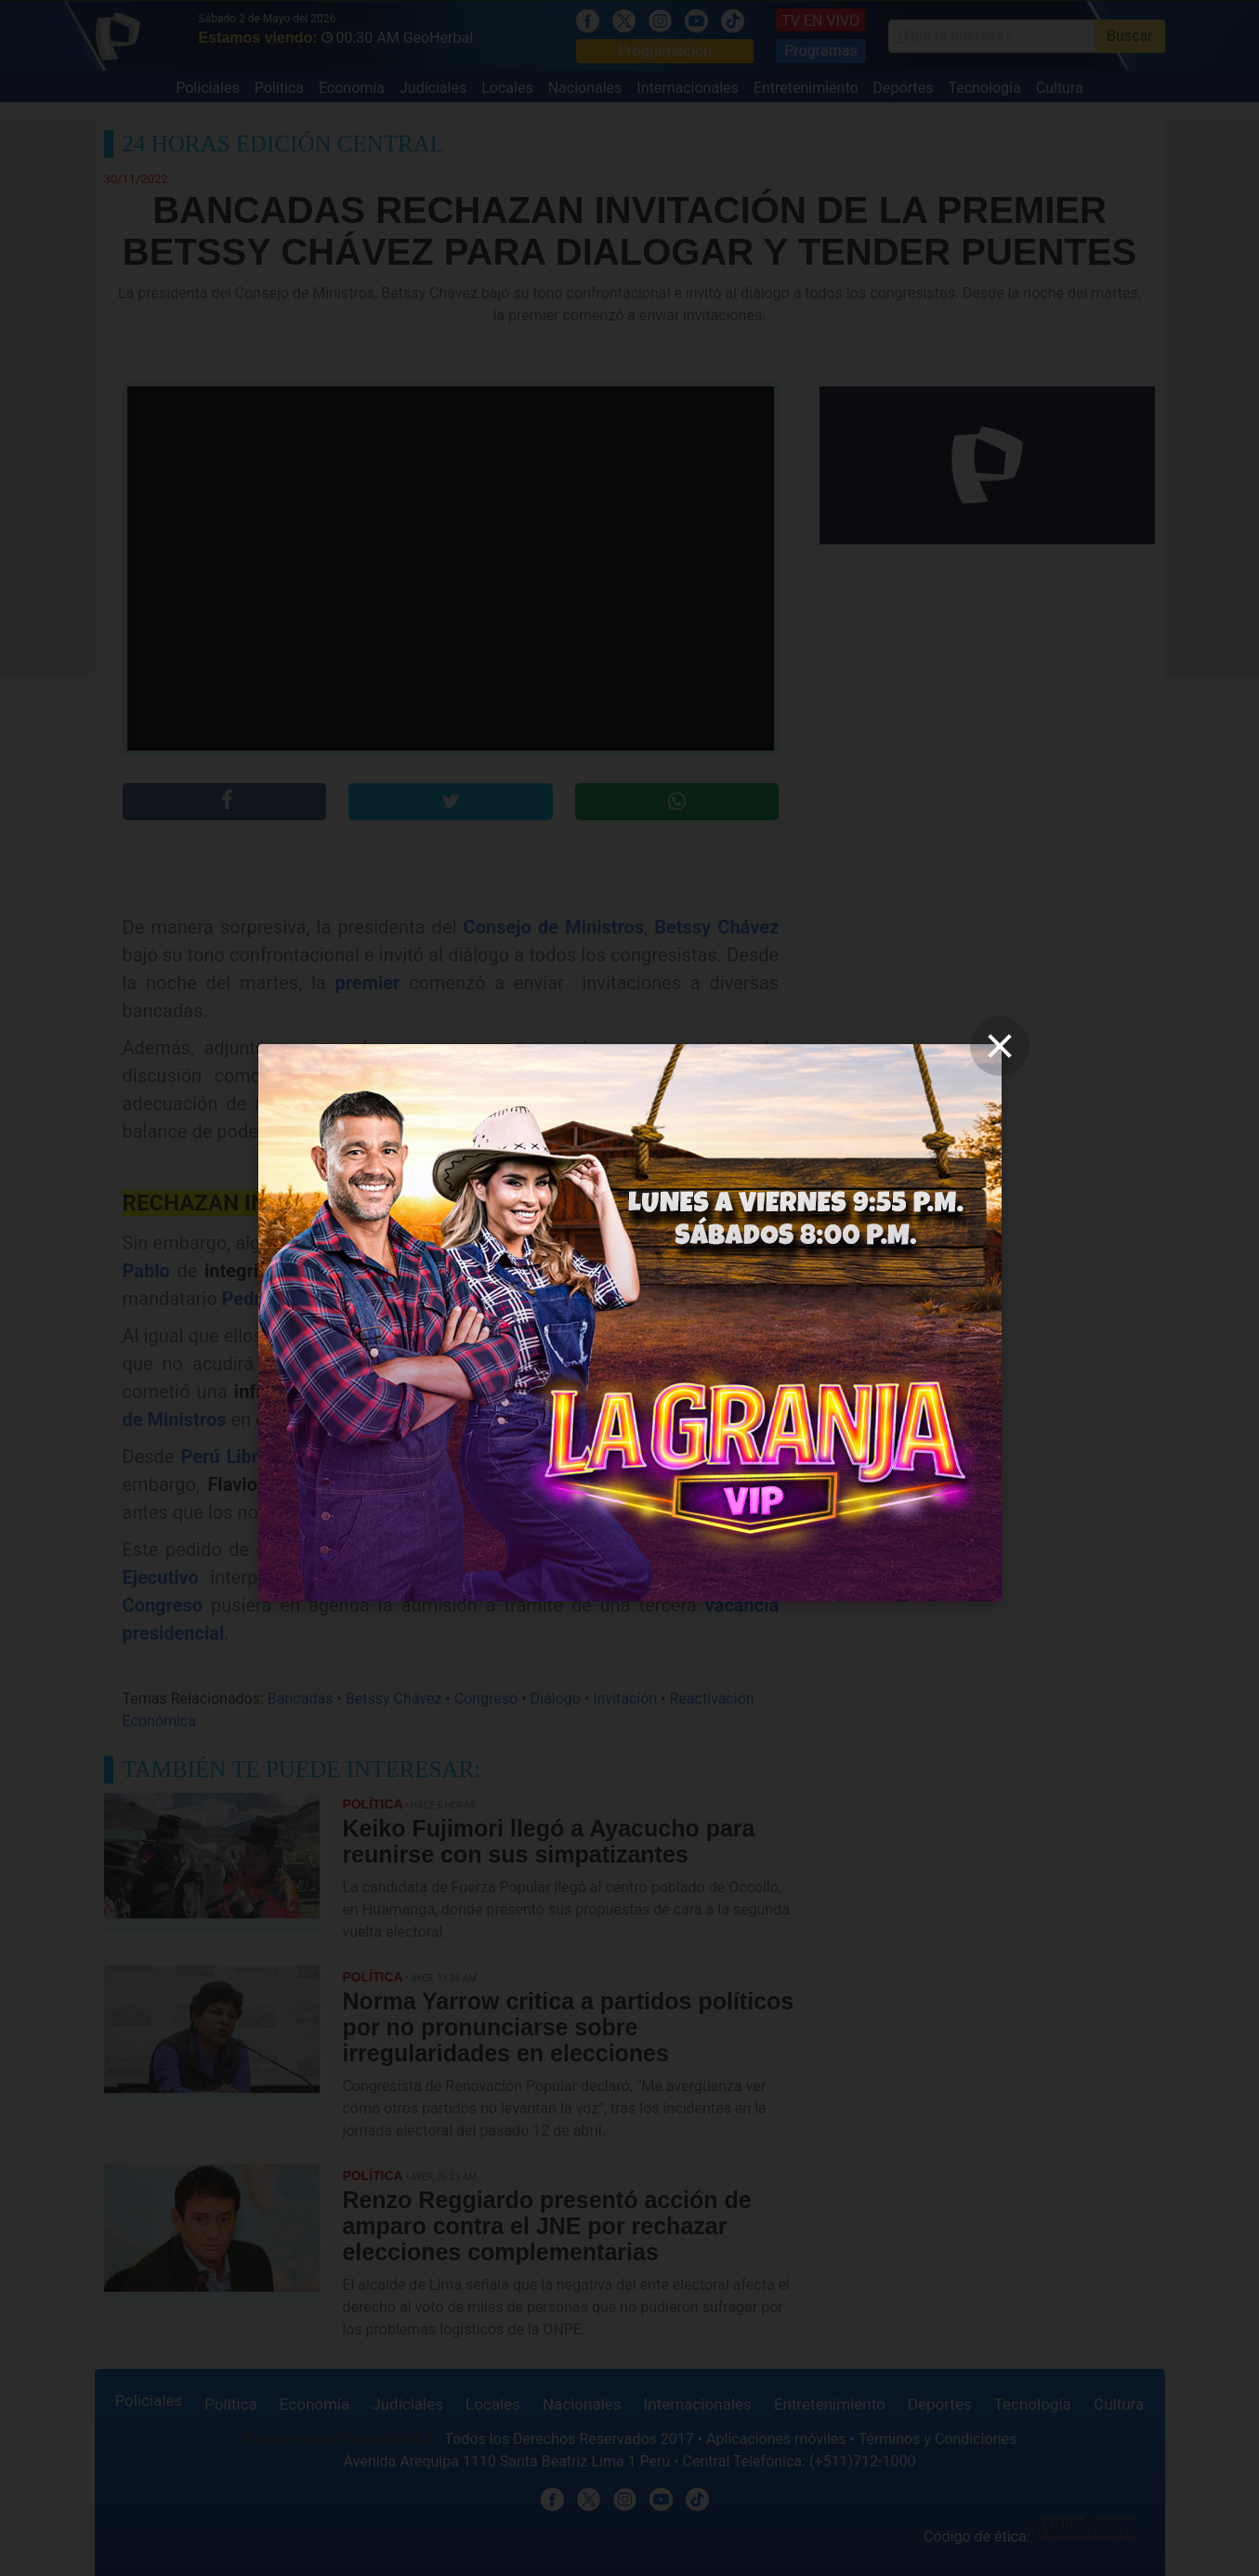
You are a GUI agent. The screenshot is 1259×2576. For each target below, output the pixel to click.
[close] (999, 1046)
